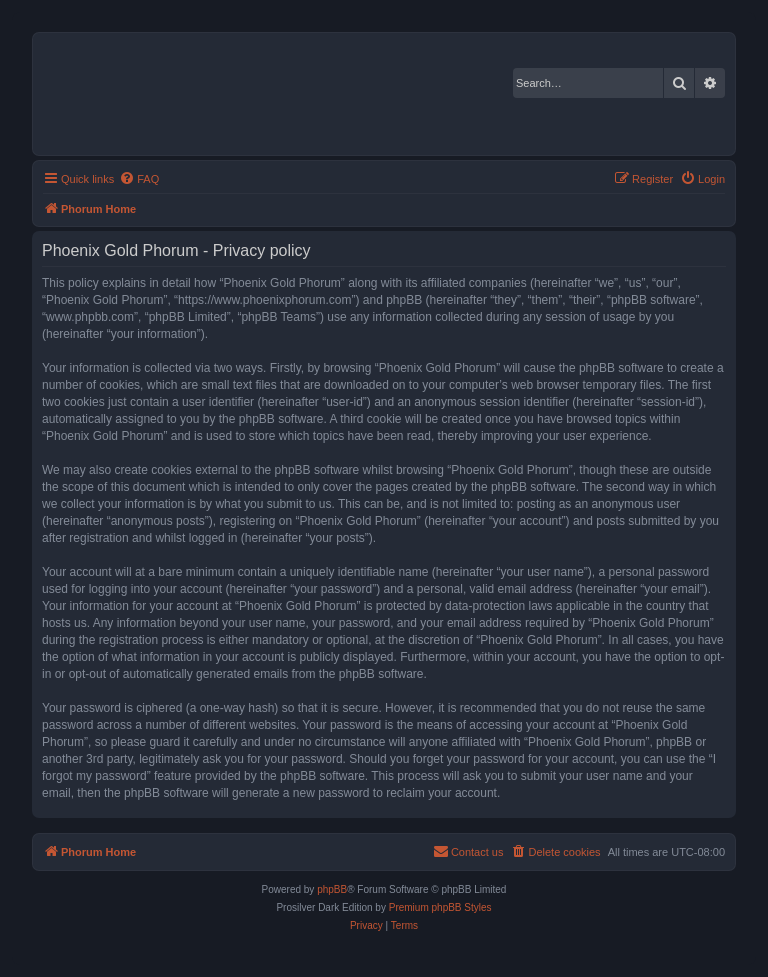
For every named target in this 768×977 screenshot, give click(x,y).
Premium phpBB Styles (440, 907)
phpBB (332, 889)
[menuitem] (139, 179)
